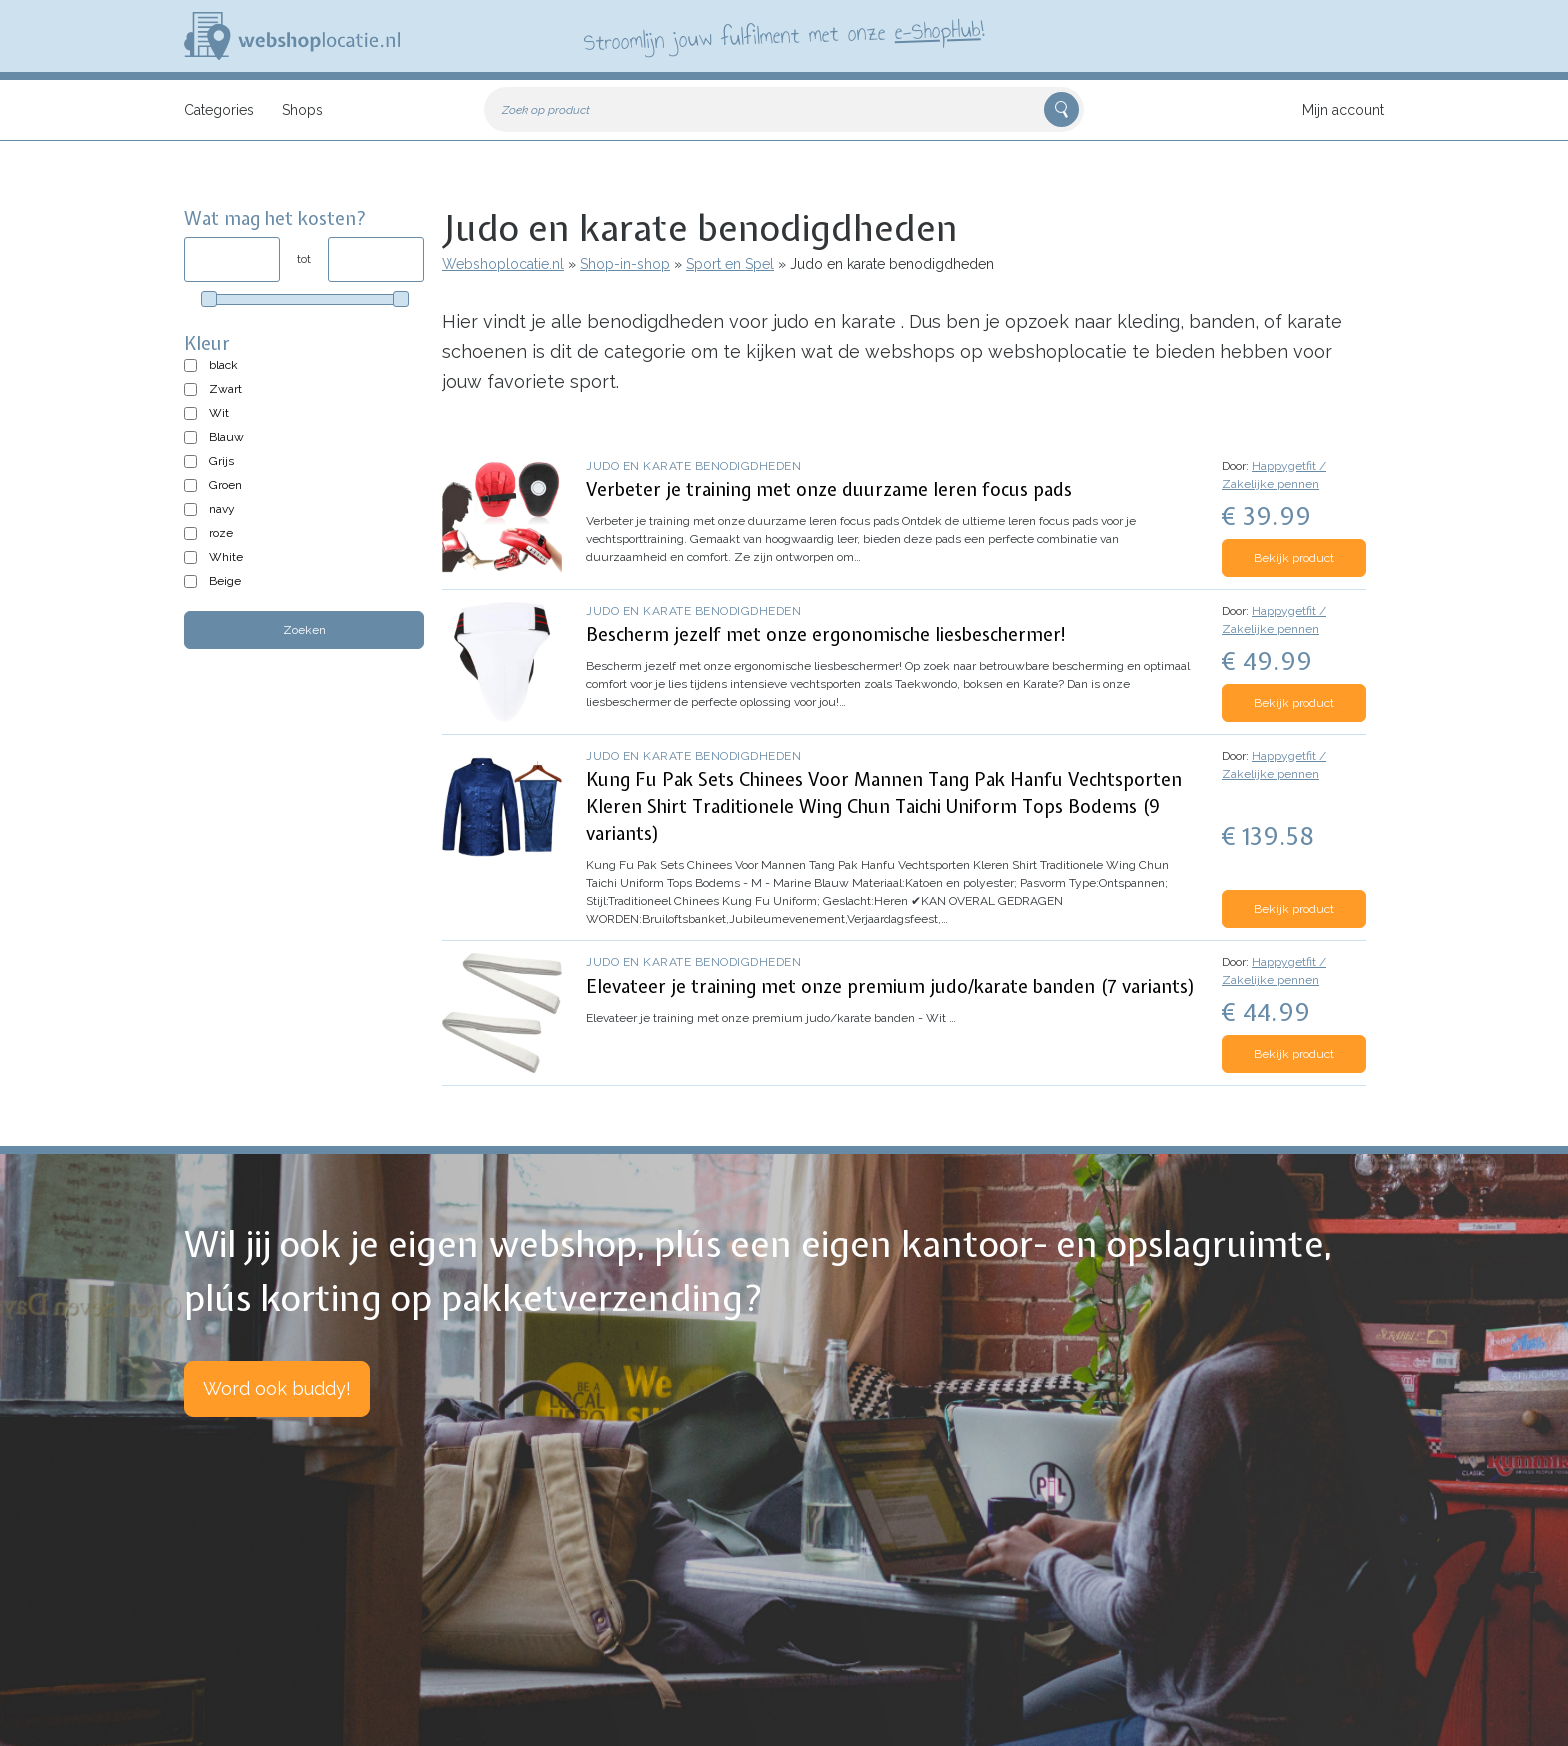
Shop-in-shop (625, 264)
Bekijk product (1294, 558)
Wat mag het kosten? (275, 218)
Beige (225, 581)
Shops (302, 110)
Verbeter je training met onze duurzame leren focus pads (829, 489)
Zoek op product (546, 110)
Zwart (225, 389)
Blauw (226, 437)
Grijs (221, 461)
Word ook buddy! (277, 1388)
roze (221, 533)
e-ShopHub (937, 30)
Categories (219, 110)
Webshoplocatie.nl (503, 264)
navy (222, 509)
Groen (225, 485)
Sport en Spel (730, 264)
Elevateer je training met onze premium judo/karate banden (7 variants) (891, 986)
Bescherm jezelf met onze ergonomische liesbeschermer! (826, 634)
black (223, 365)
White (226, 557)
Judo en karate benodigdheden (693, 466)
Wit (219, 413)
